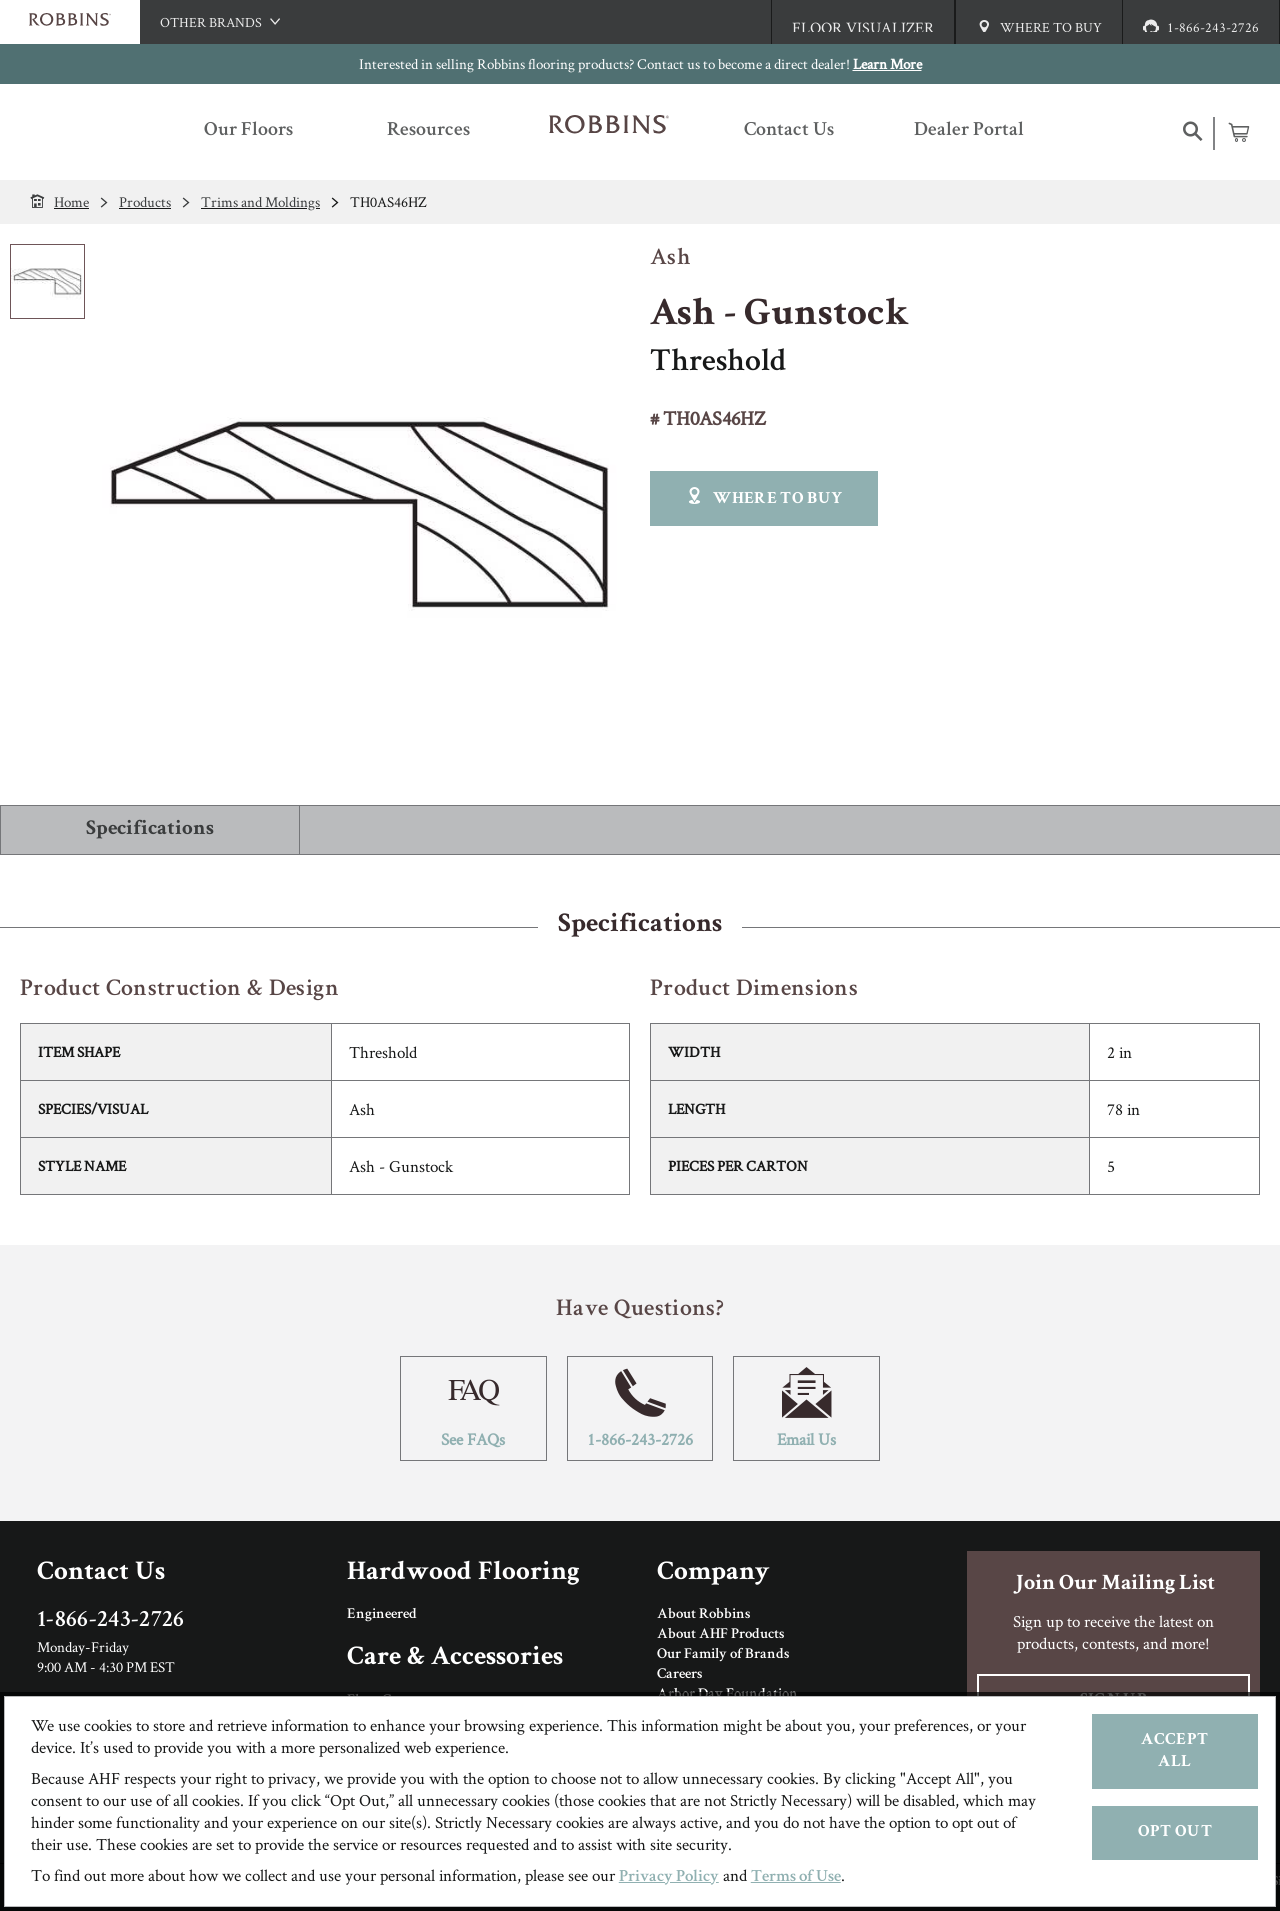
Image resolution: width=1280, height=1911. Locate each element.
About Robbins (703, 1615)
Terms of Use (796, 1877)
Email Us (806, 1408)
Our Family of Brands (723, 1655)
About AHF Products (720, 1635)
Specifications (150, 829)
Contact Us (101, 1573)
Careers (679, 1675)
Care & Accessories (455, 1658)
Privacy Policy (669, 1877)
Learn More (887, 63)
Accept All (1174, 1751)
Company (713, 1573)
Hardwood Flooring (463, 1573)
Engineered (382, 1615)
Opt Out (1175, 1832)
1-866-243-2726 (640, 1408)
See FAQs (473, 1408)
